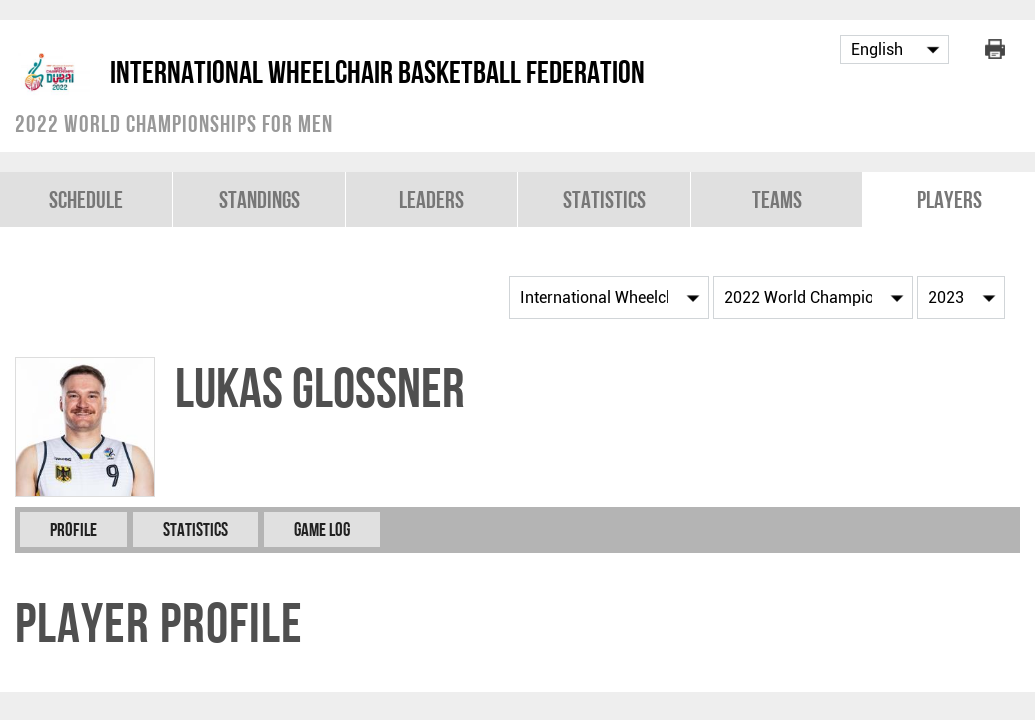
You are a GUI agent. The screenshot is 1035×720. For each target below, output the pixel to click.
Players (949, 199)
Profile (73, 529)
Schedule (86, 199)
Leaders (431, 199)
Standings (259, 199)
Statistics (604, 199)
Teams (777, 199)
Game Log (322, 529)
